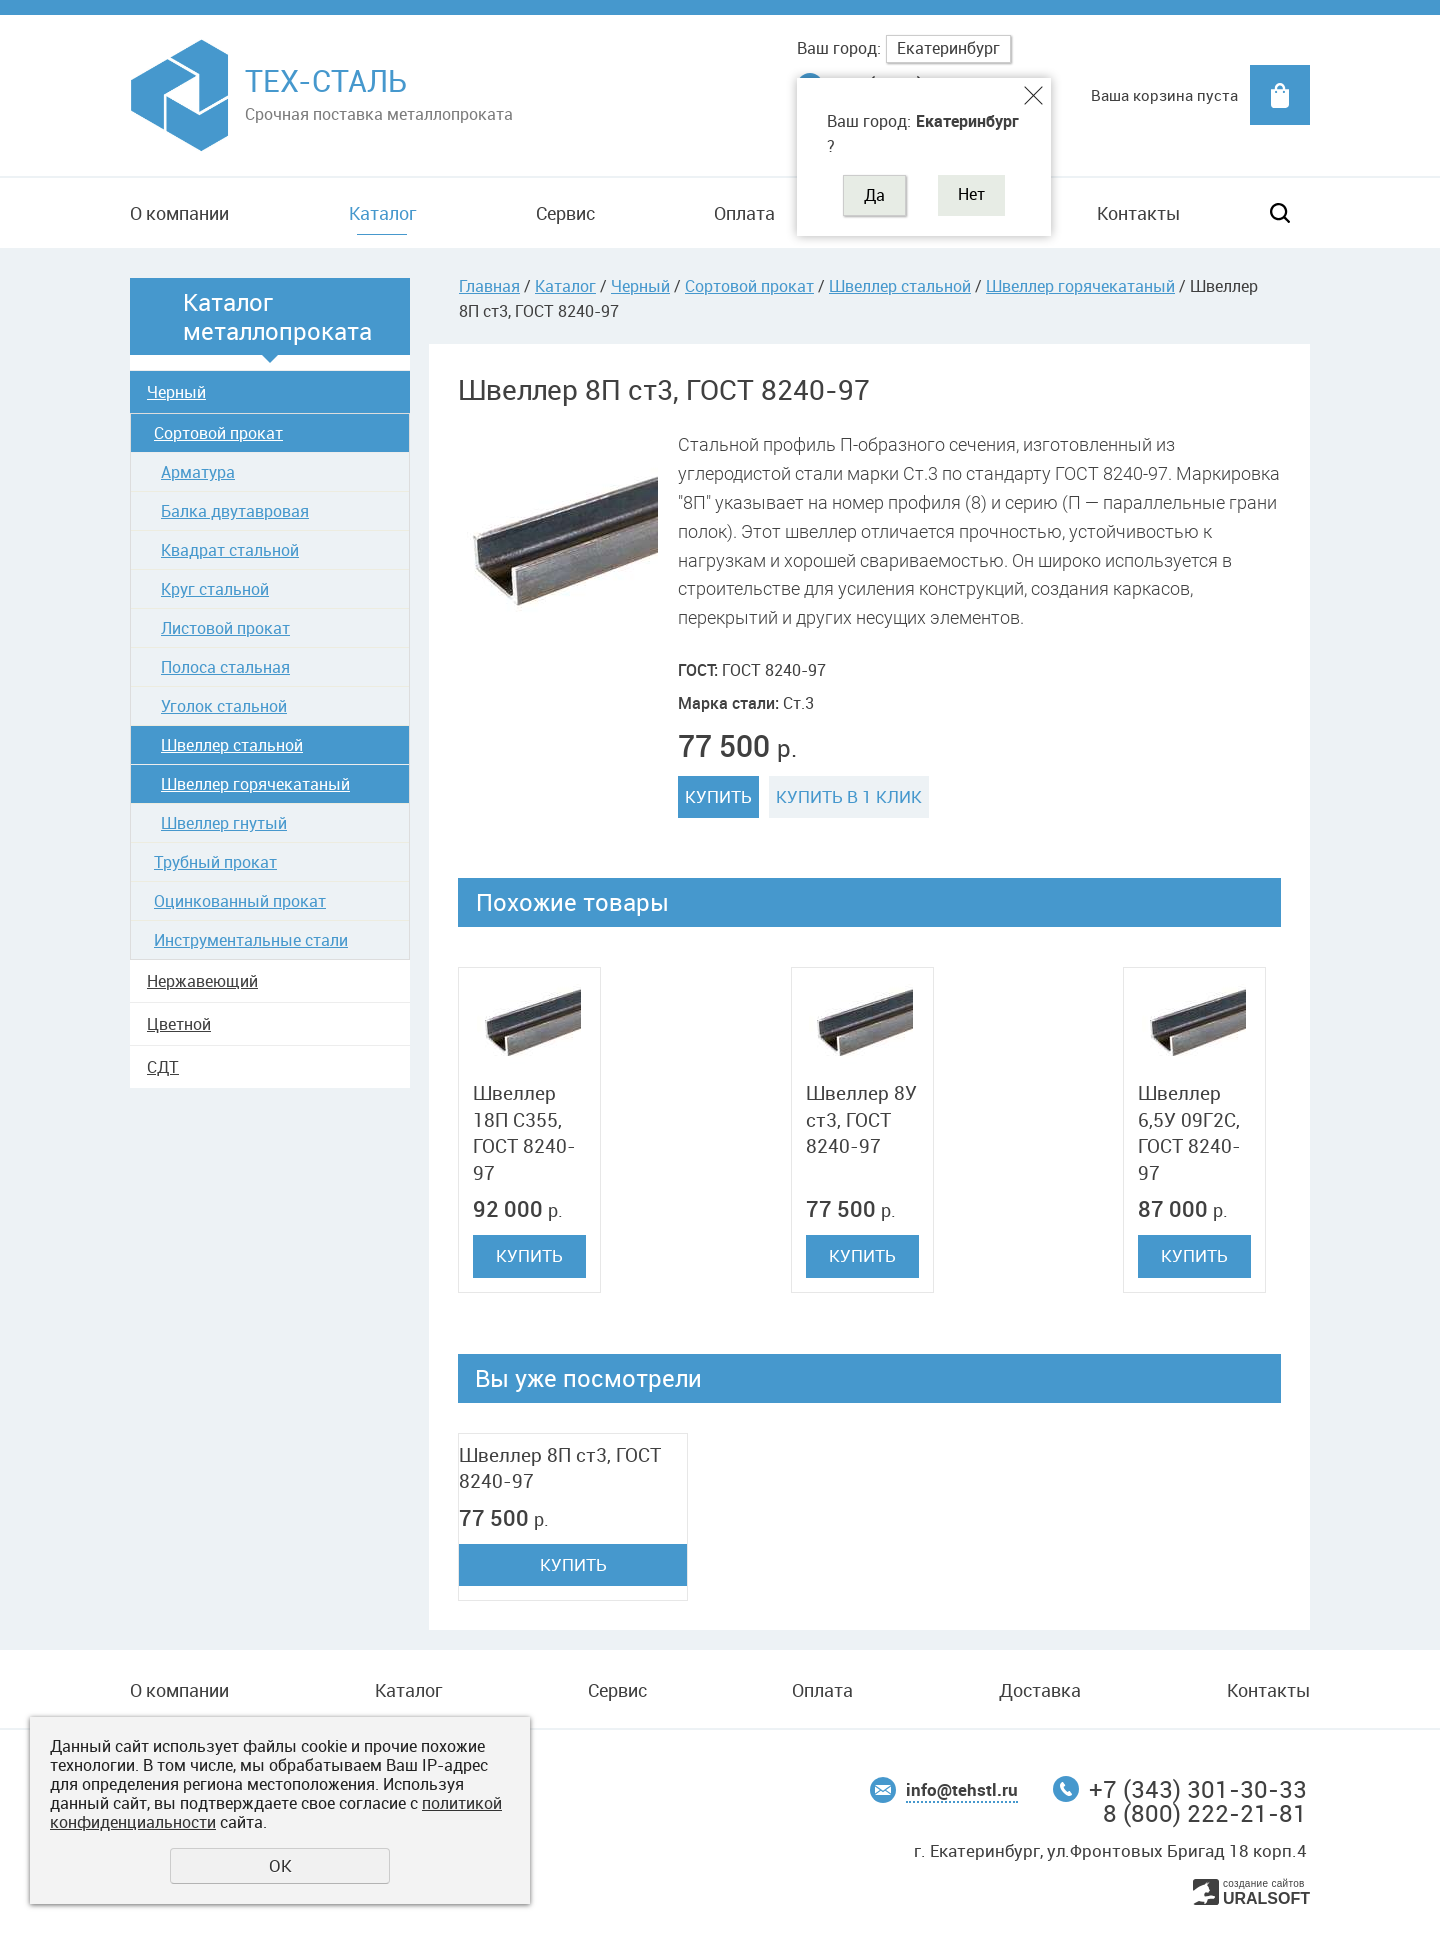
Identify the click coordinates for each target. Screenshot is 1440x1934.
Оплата (744, 213)
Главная (489, 286)
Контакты (1138, 213)
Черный (176, 392)
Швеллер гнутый (224, 823)
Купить (718, 796)
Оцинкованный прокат (240, 901)
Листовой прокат (225, 628)
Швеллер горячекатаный (255, 784)
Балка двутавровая (235, 511)
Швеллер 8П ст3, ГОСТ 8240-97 (560, 1468)
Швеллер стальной (232, 745)
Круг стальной (215, 589)
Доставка (1040, 1690)
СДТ (163, 1067)
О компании (179, 213)
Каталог (382, 213)
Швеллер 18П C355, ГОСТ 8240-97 (524, 1133)
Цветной (179, 1024)
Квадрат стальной (230, 550)
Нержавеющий (202, 981)
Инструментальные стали (251, 940)
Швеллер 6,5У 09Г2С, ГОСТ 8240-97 (1189, 1133)
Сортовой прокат (218, 433)
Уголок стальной (224, 706)
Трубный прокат (215, 862)
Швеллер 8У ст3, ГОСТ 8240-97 (861, 1119)
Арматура (198, 472)
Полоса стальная (225, 667)
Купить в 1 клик (849, 796)
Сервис (565, 213)
